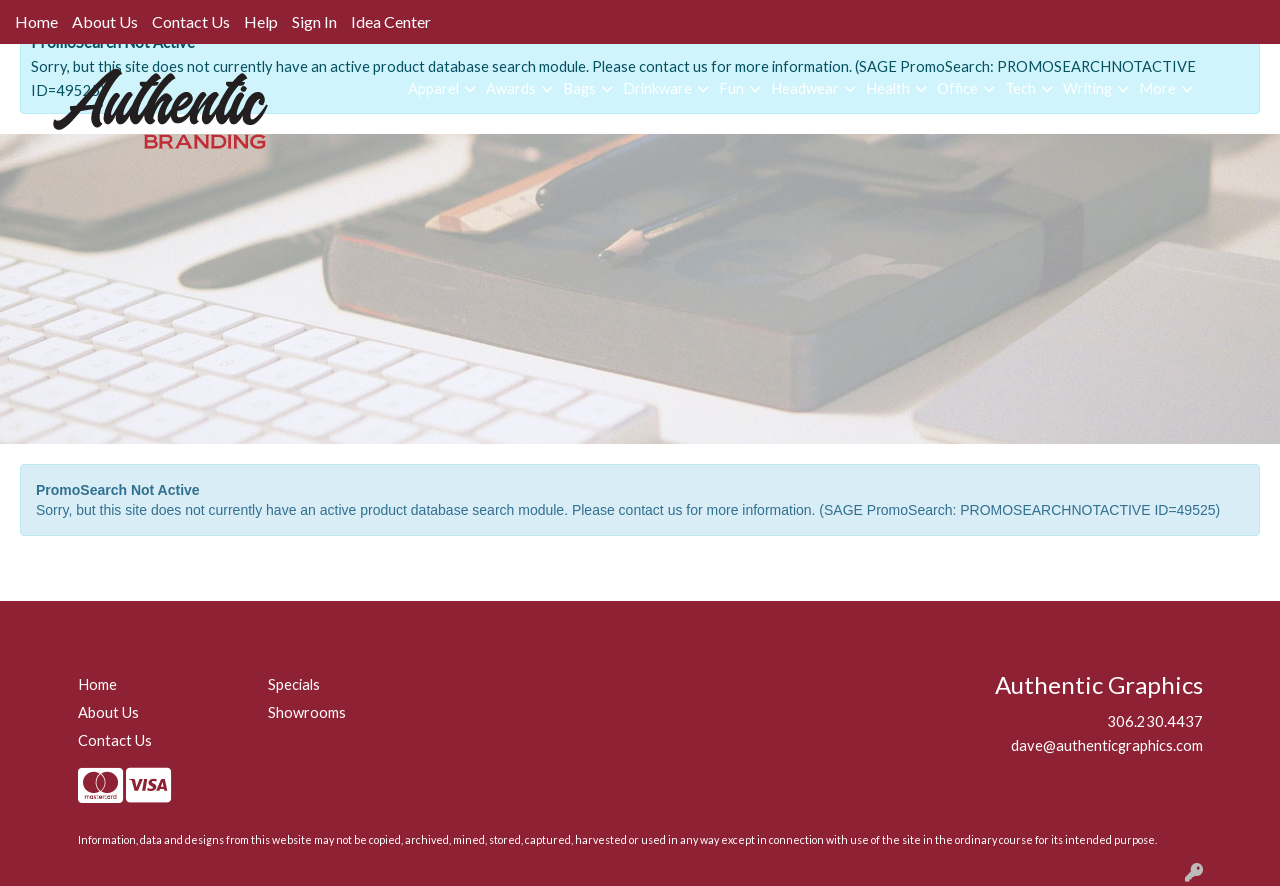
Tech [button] (1020, 88)
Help (261, 21)
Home (36, 21)
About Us (105, 21)
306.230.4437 (1155, 721)
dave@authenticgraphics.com (1107, 745)
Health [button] (888, 88)
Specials (294, 684)
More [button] (1157, 88)
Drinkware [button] (657, 88)
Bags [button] (579, 88)
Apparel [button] (433, 88)
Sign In (314, 21)
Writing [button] (1087, 88)
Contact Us (191, 21)
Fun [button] (731, 88)
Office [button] (957, 88)
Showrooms (307, 712)
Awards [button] (511, 88)
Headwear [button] (805, 88)
